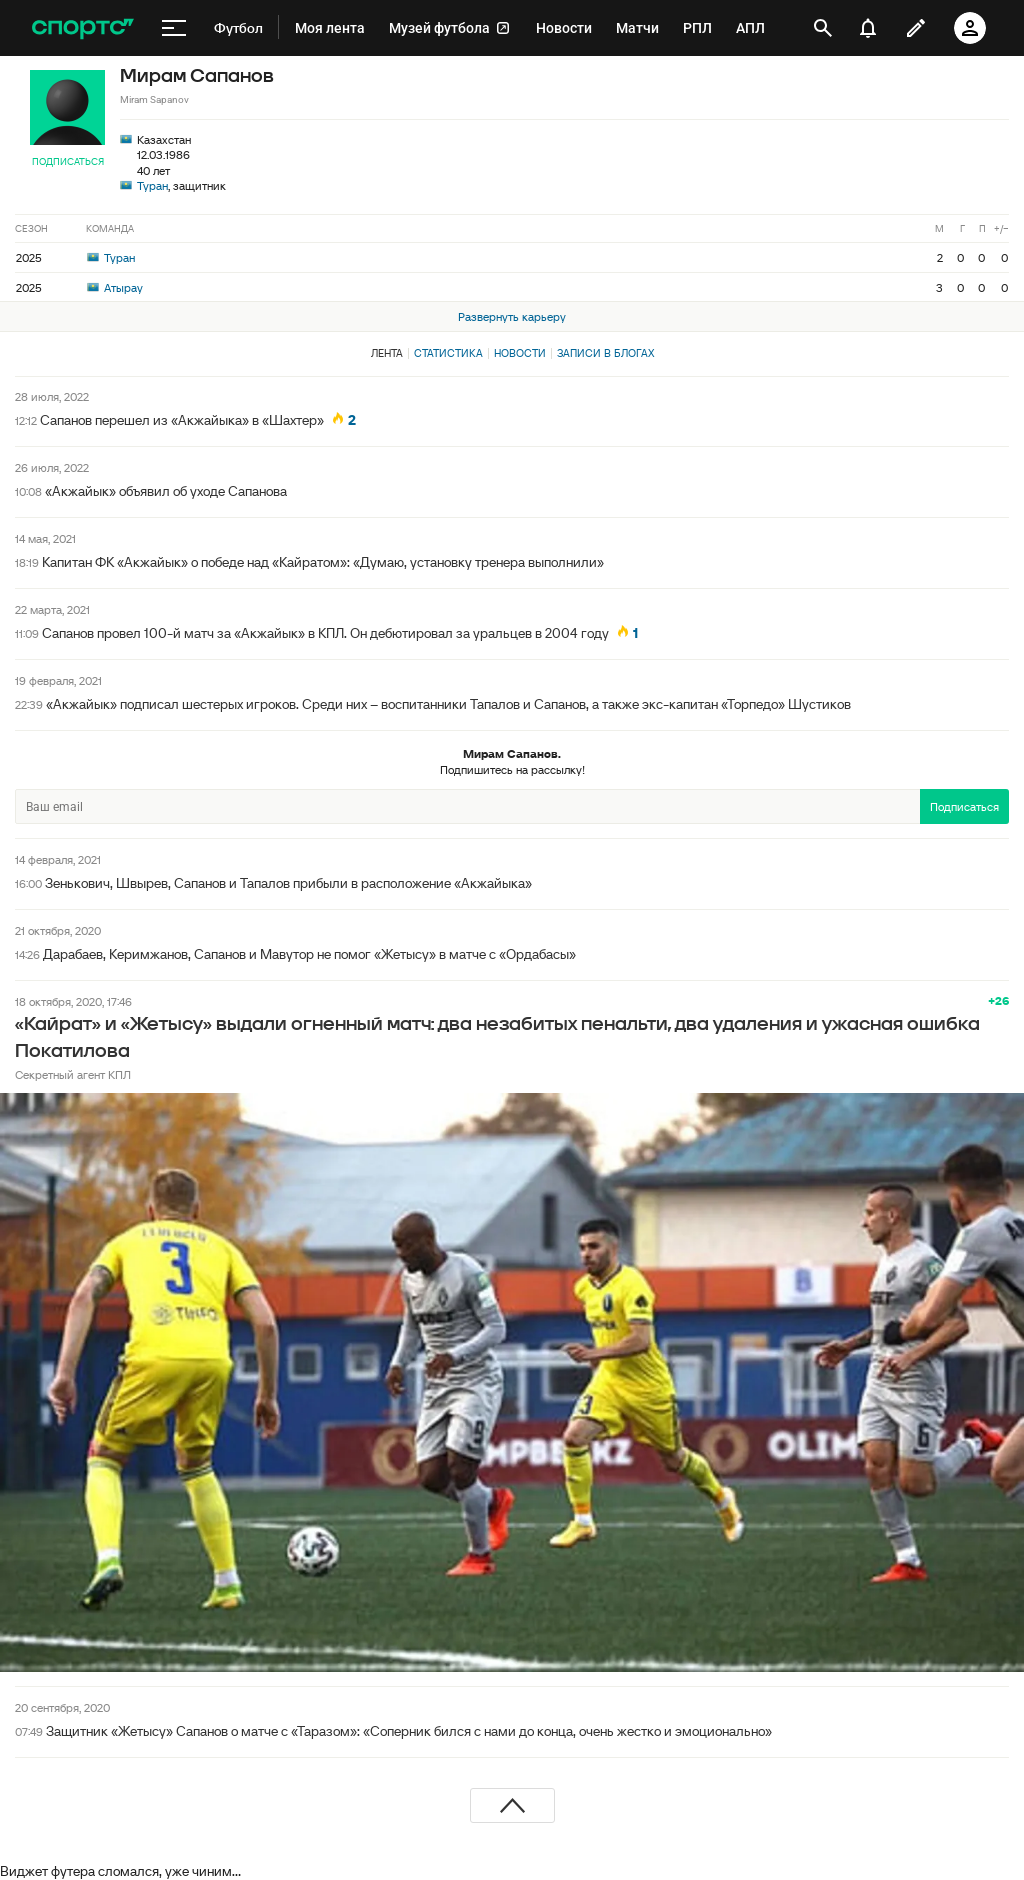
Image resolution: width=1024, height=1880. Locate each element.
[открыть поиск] (823, 28)
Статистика (448, 353)
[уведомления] (868, 28)
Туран (152, 185)
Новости (520, 353)
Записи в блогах (605, 353)
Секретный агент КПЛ (73, 1074)
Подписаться (68, 161)
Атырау (115, 287)
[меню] (174, 28)
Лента (387, 353)
